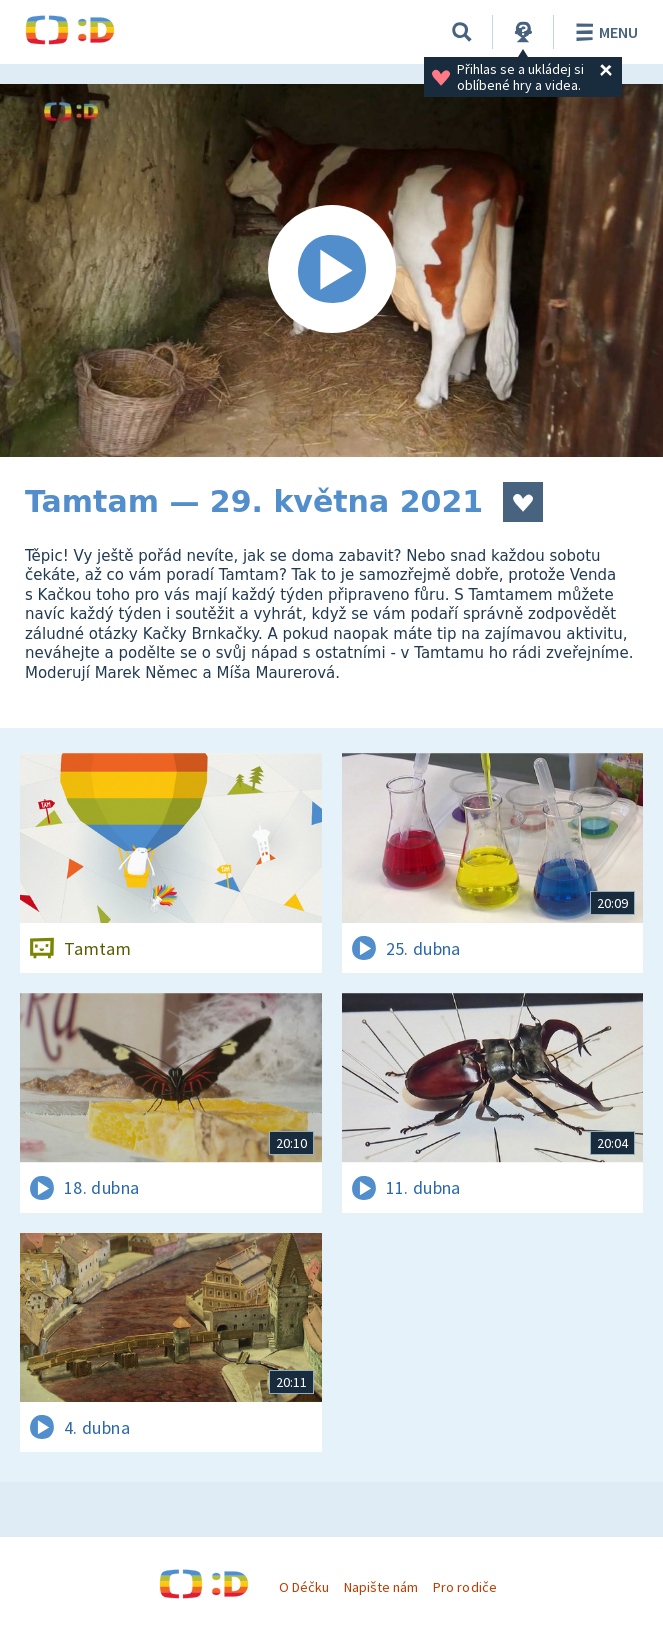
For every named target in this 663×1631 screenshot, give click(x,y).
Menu (603, 32)
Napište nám (381, 1587)
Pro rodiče (464, 1587)
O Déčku (304, 1587)
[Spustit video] (331, 270)
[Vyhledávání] (462, 32)
